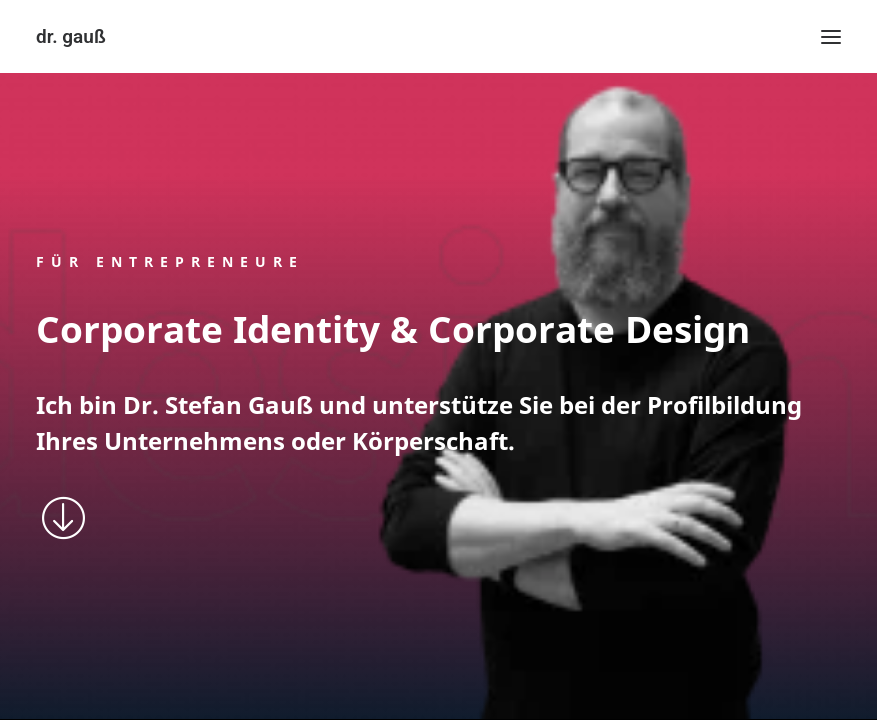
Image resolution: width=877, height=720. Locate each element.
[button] (831, 36)
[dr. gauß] (71, 36)
